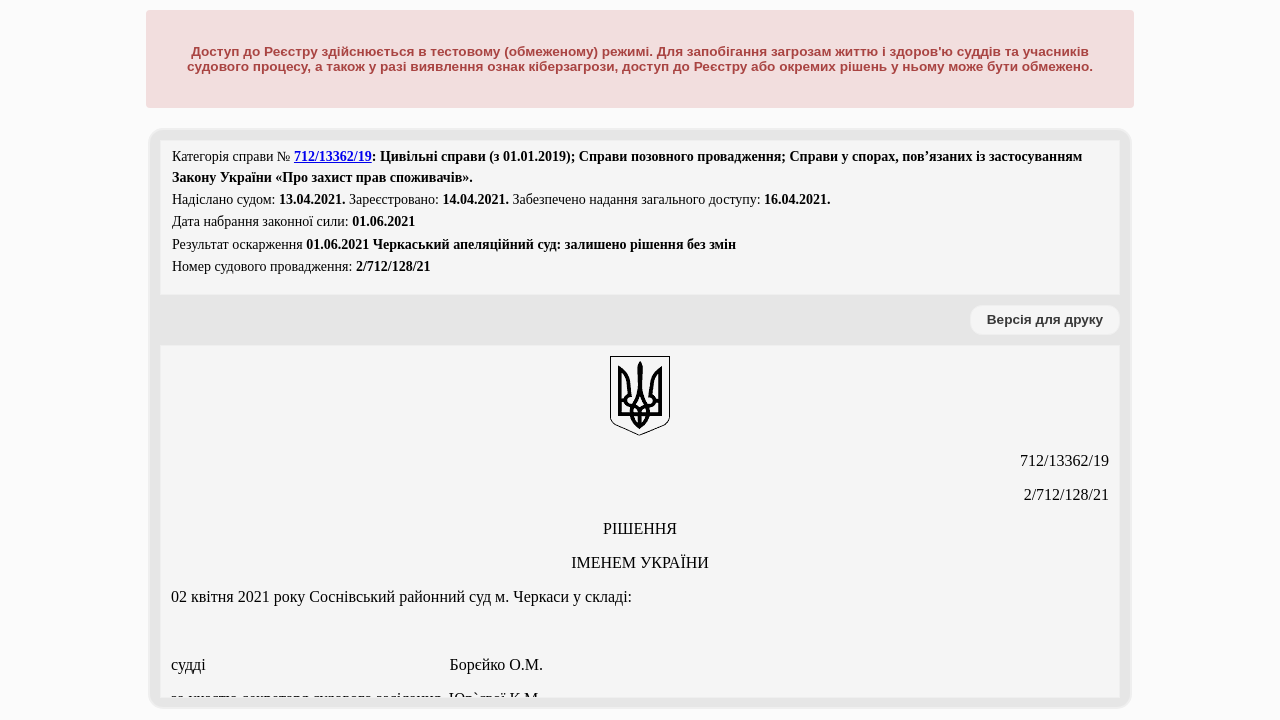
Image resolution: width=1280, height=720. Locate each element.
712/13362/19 (333, 156)
